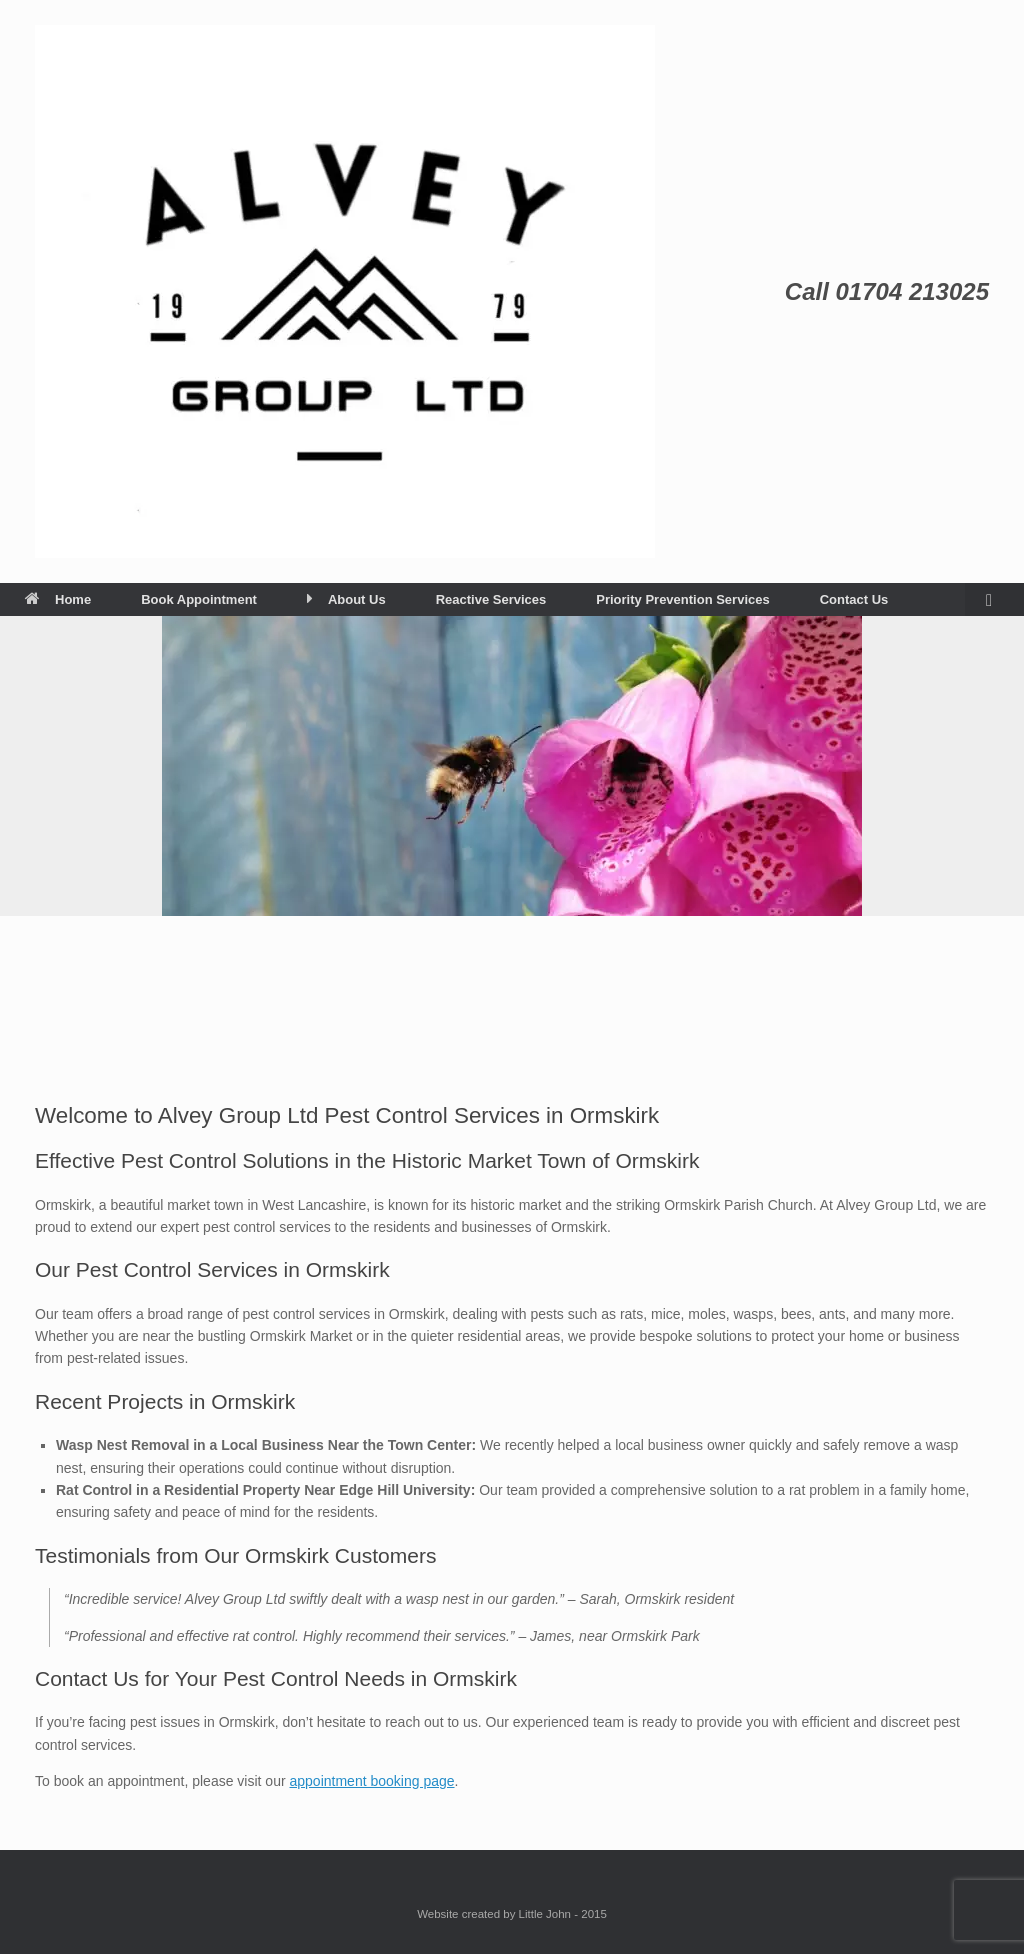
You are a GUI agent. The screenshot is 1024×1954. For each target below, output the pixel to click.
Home (58, 599)
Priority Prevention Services (682, 599)
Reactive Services (491, 599)
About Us (346, 599)
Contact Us (854, 599)
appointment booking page (372, 1781)
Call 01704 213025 (887, 291)
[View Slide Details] (512, 766)
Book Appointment (199, 599)
